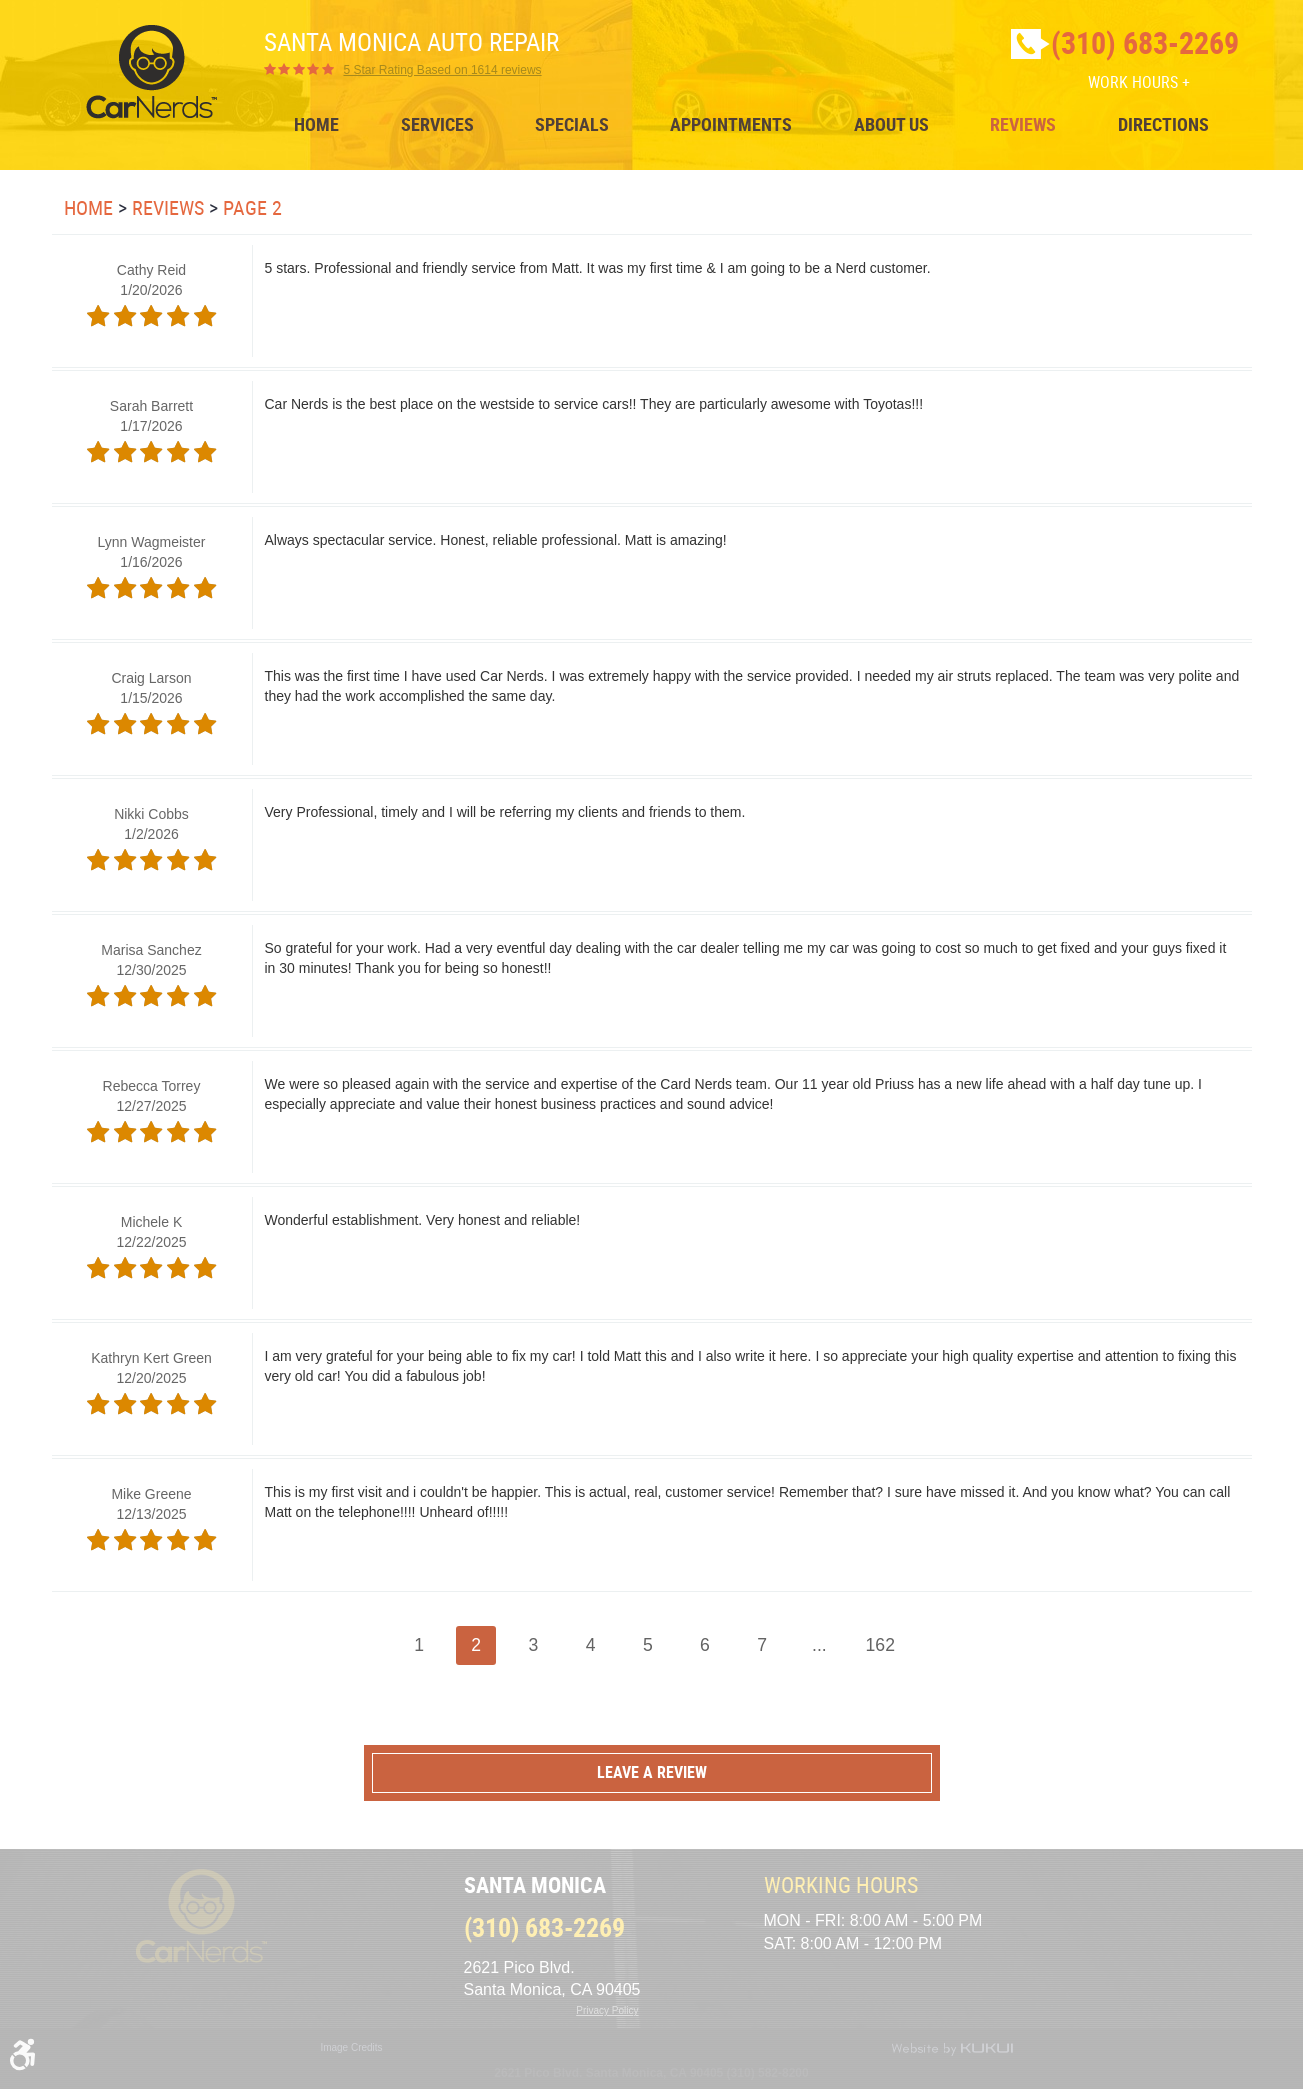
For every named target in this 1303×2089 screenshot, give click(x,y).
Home (316, 125)
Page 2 (252, 207)
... (819, 1645)
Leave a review (652, 1772)
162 (880, 1645)
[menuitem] (316, 125)
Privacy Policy (607, 2010)
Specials (572, 125)
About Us (891, 125)
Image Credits (351, 2047)
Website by (952, 2049)
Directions (1163, 125)
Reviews (1023, 125)
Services (437, 125)
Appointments (731, 125)
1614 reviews (443, 70)
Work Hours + (1139, 82)
